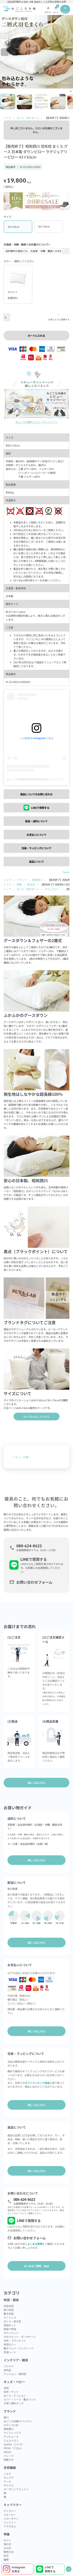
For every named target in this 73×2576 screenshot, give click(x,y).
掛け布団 (9, 2310)
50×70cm (44, 226)
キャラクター (13, 2505)
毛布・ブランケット (15, 2340)
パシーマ (9, 2456)
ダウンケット (11, 2333)
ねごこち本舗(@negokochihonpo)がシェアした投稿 (37, 779)
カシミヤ (9, 2477)
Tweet (65, 872)
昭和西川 (37, 880)
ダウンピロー (52, 889)
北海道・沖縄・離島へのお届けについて (27, 244)
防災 (6, 2556)
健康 (6, 2559)
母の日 (7, 2544)
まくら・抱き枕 (12, 2321)
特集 (19, 884)
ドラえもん (10, 2526)
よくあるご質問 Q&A (36, 2266)
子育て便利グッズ (14, 2403)
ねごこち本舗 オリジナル (18, 2421)
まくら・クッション (15, 2395)
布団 (6, 2388)
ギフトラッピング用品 (37, 2083)
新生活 (31, 884)
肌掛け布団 (10, 2329)
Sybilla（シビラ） (14, 2444)
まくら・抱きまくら (28, 118)
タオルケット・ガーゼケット (20, 2337)
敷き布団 (9, 2314)
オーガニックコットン (16, 2489)
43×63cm (13, 227)
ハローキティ (11, 2518)
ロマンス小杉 (11, 2425)
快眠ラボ (9, 2460)
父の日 (7, 2548)
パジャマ (8, 2366)
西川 (6, 2417)
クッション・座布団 (15, 2374)
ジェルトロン (11, 2440)
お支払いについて (36, 834)
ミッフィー (10, 2522)
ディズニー (10, 2511)
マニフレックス (12, 2433)
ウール (7, 2481)
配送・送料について (36, 821)
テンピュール (11, 2436)
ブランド (22, 880)
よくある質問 (34, 2244)
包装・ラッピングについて (36, 848)
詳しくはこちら (36, 1860)
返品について (36, 861)
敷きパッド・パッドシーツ (18, 2348)
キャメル (9, 2485)
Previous (6, 53)
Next (70, 53)
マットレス (10, 2317)
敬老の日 (9, 2552)
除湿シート (10, 2352)
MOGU (7, 2452)
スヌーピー (10, 2515)
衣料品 (7, 2370)
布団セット (10, 2325)
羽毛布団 (9, 2306)
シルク (7, 2474)
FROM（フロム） (13, 2448)
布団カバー (10, 2344)
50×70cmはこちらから (36, 1416)
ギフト (7, 2540)
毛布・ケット (11, 2392)
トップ (7, 118)
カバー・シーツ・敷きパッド (20, 2399)
